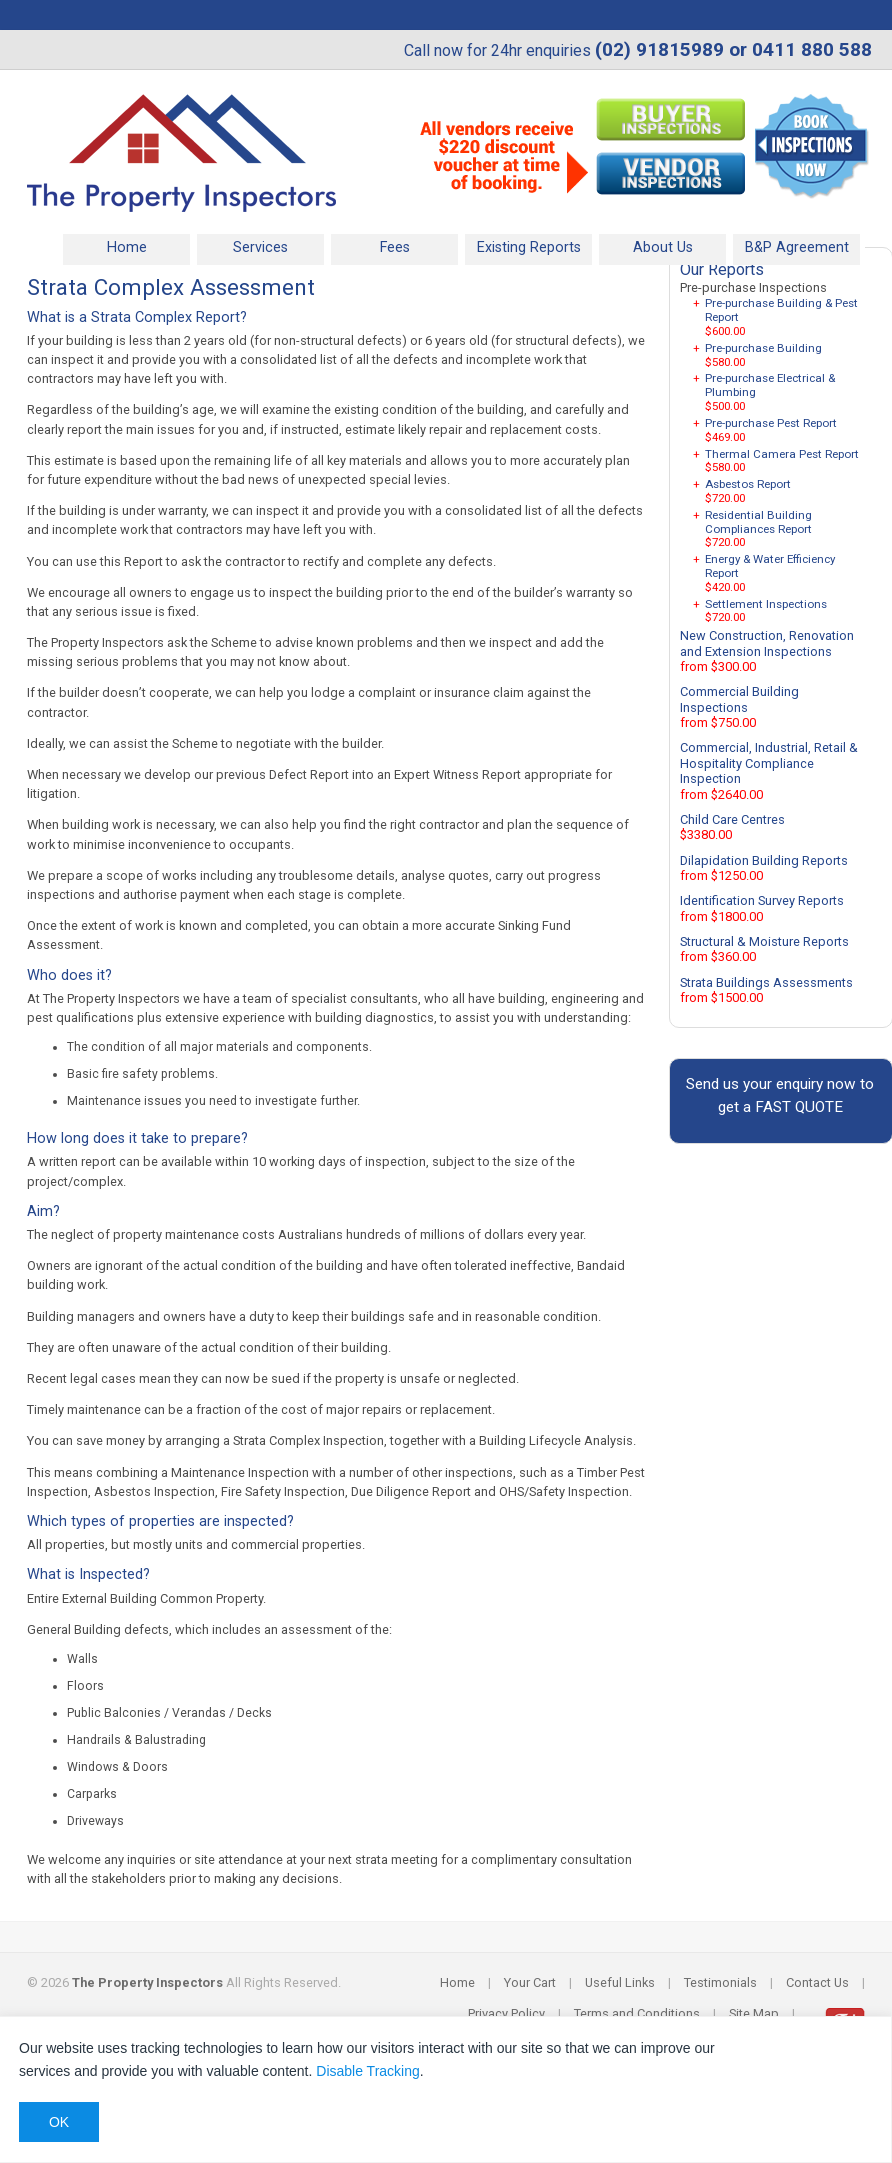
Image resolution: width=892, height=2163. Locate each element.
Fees (395, 247)
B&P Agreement (797, 247)
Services (260, 247)
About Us (663, 247)
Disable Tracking (368, 2071)
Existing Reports (529, 247)
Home (127, 247)
